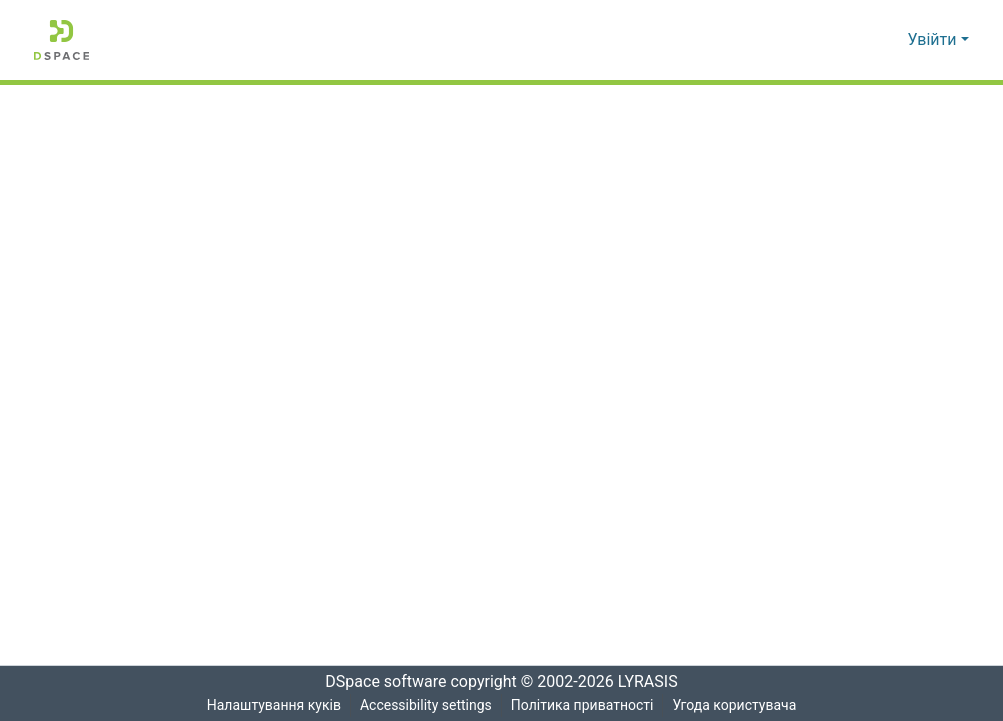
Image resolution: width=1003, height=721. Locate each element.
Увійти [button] (934, 40)
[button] (61, 40)
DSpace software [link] (380, 682)
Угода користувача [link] (736, 705)
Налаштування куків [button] (272, 705)
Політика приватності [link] (582, 705)
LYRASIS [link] (653, 682)
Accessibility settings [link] (425, 705)
